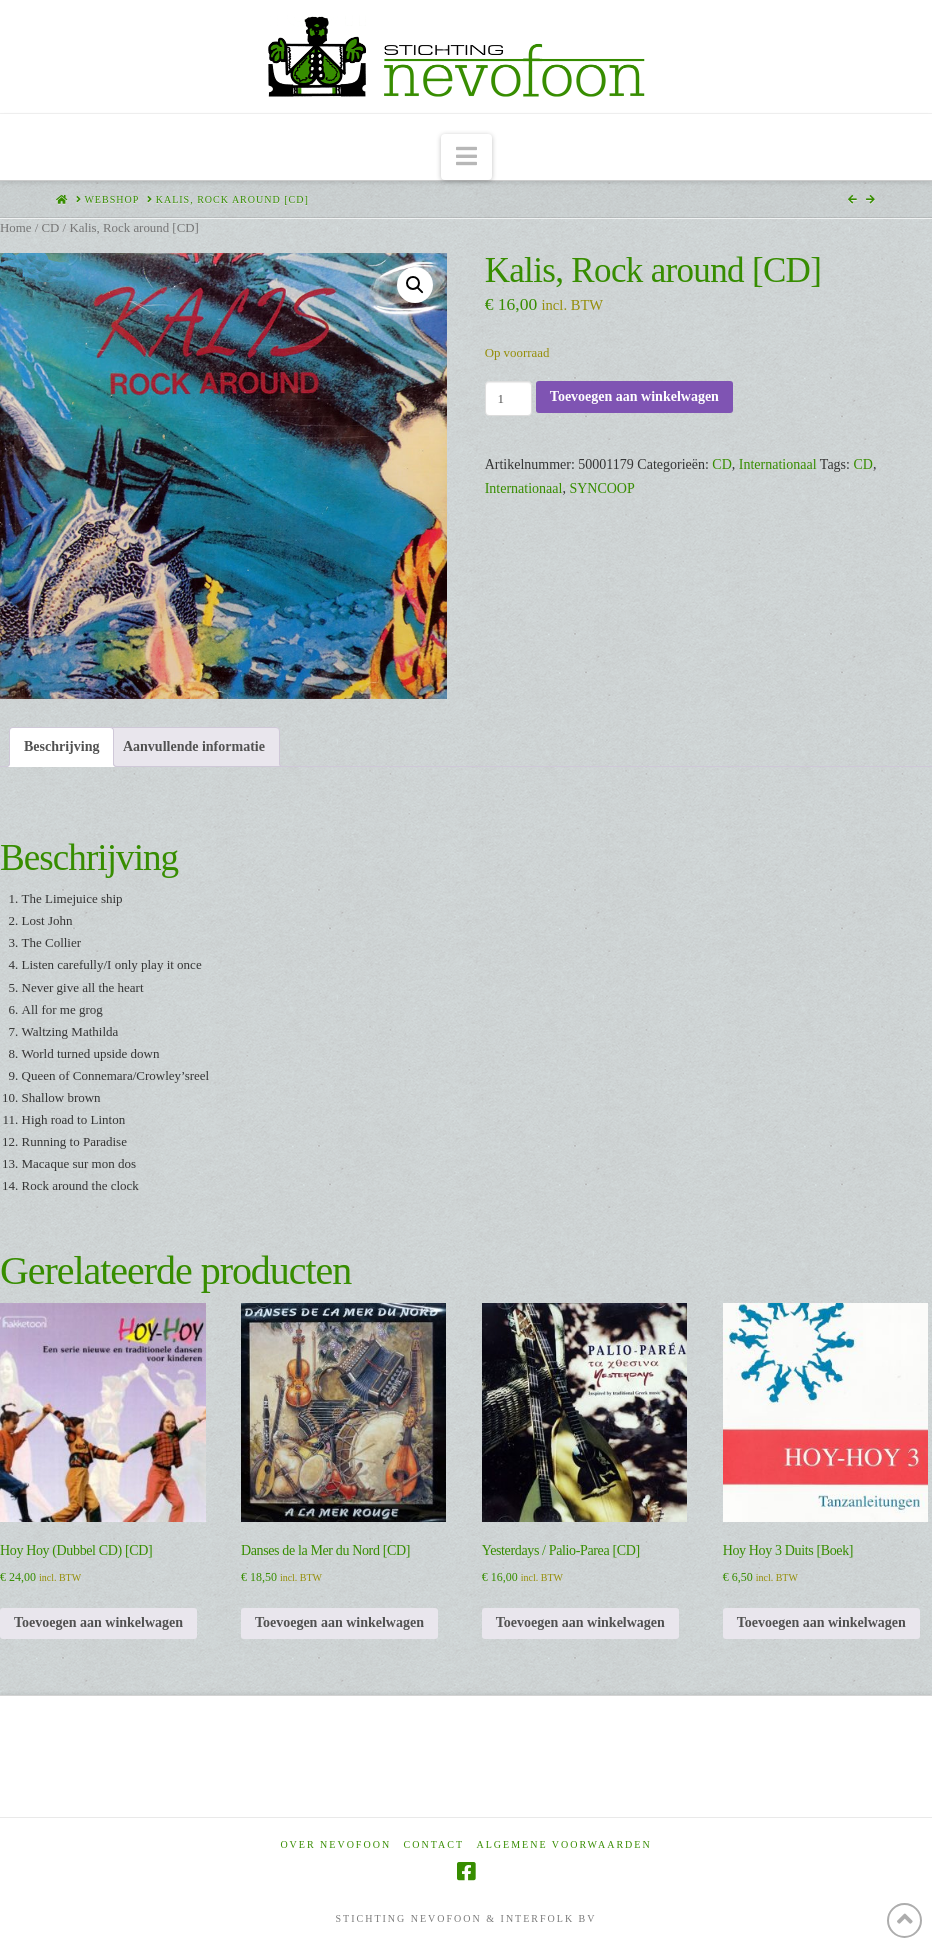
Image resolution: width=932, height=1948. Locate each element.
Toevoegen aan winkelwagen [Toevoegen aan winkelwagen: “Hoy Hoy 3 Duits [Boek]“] (821, 1622)
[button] (466, 157)
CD (50, 228)
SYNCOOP (601, 488)
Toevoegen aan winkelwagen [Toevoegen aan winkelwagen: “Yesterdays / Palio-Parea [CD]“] (580, 1622)
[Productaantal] (508, 398)
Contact (434, 1844)
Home (15, 228)
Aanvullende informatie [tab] (194, 746)
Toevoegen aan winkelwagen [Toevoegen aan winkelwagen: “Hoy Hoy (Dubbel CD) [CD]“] (98, 1622)
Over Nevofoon (335, 1844)
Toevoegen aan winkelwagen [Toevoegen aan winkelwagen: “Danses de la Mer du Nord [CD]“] (339, 1622)
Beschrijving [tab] (61, 746)
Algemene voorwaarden (564, 1844)
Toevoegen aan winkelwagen (634, 396)
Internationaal (778, 464)
